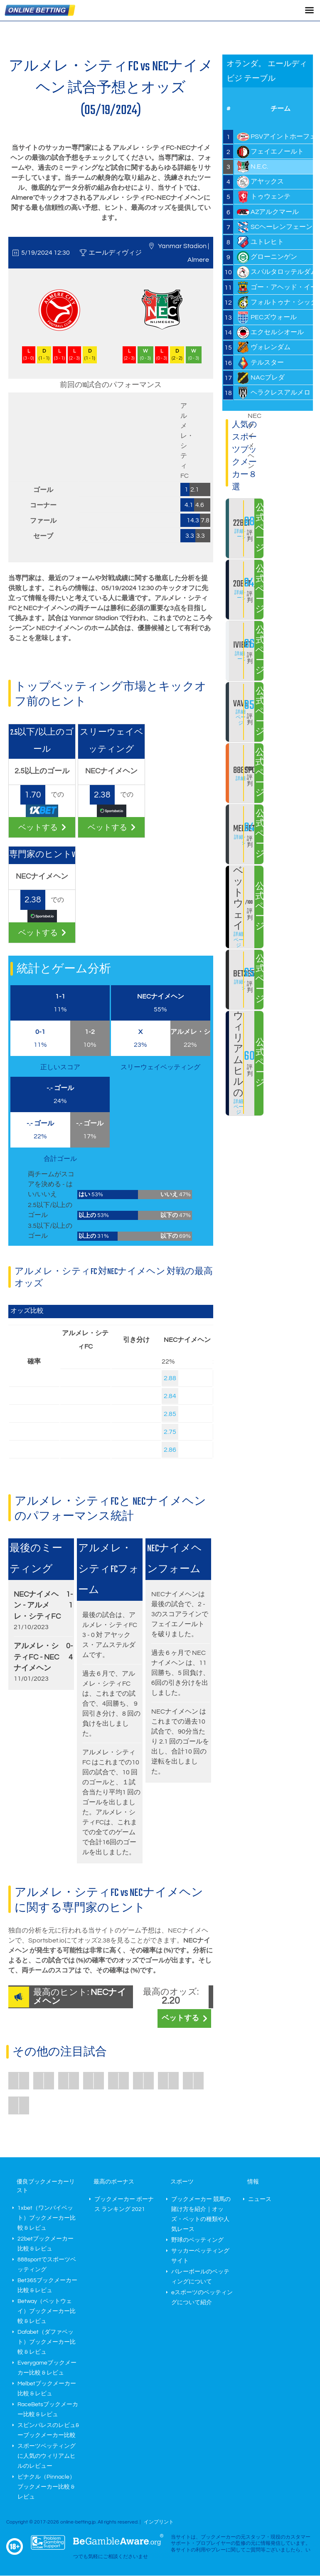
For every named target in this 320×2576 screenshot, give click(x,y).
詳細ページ (241, 534)
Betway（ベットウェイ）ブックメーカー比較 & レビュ (46, 2311)
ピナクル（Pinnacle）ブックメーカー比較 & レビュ (46, 2487)
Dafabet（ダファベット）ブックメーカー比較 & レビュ (46, 2342)
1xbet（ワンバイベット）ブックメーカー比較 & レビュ (46, 2218)
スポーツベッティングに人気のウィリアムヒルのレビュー (46, 2456)
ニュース (259, 2199)
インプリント (159, 2522)
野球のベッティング (197, 2240)
